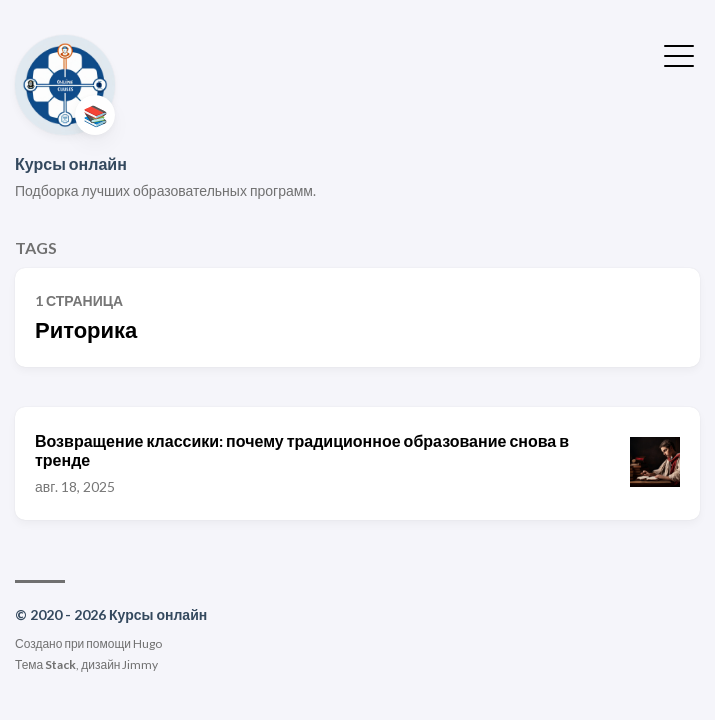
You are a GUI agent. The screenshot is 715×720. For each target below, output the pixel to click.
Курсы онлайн (71, 163)
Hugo (147, 643)
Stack (60, 664)
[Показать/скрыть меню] (679, 54)
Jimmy (140, 664)
